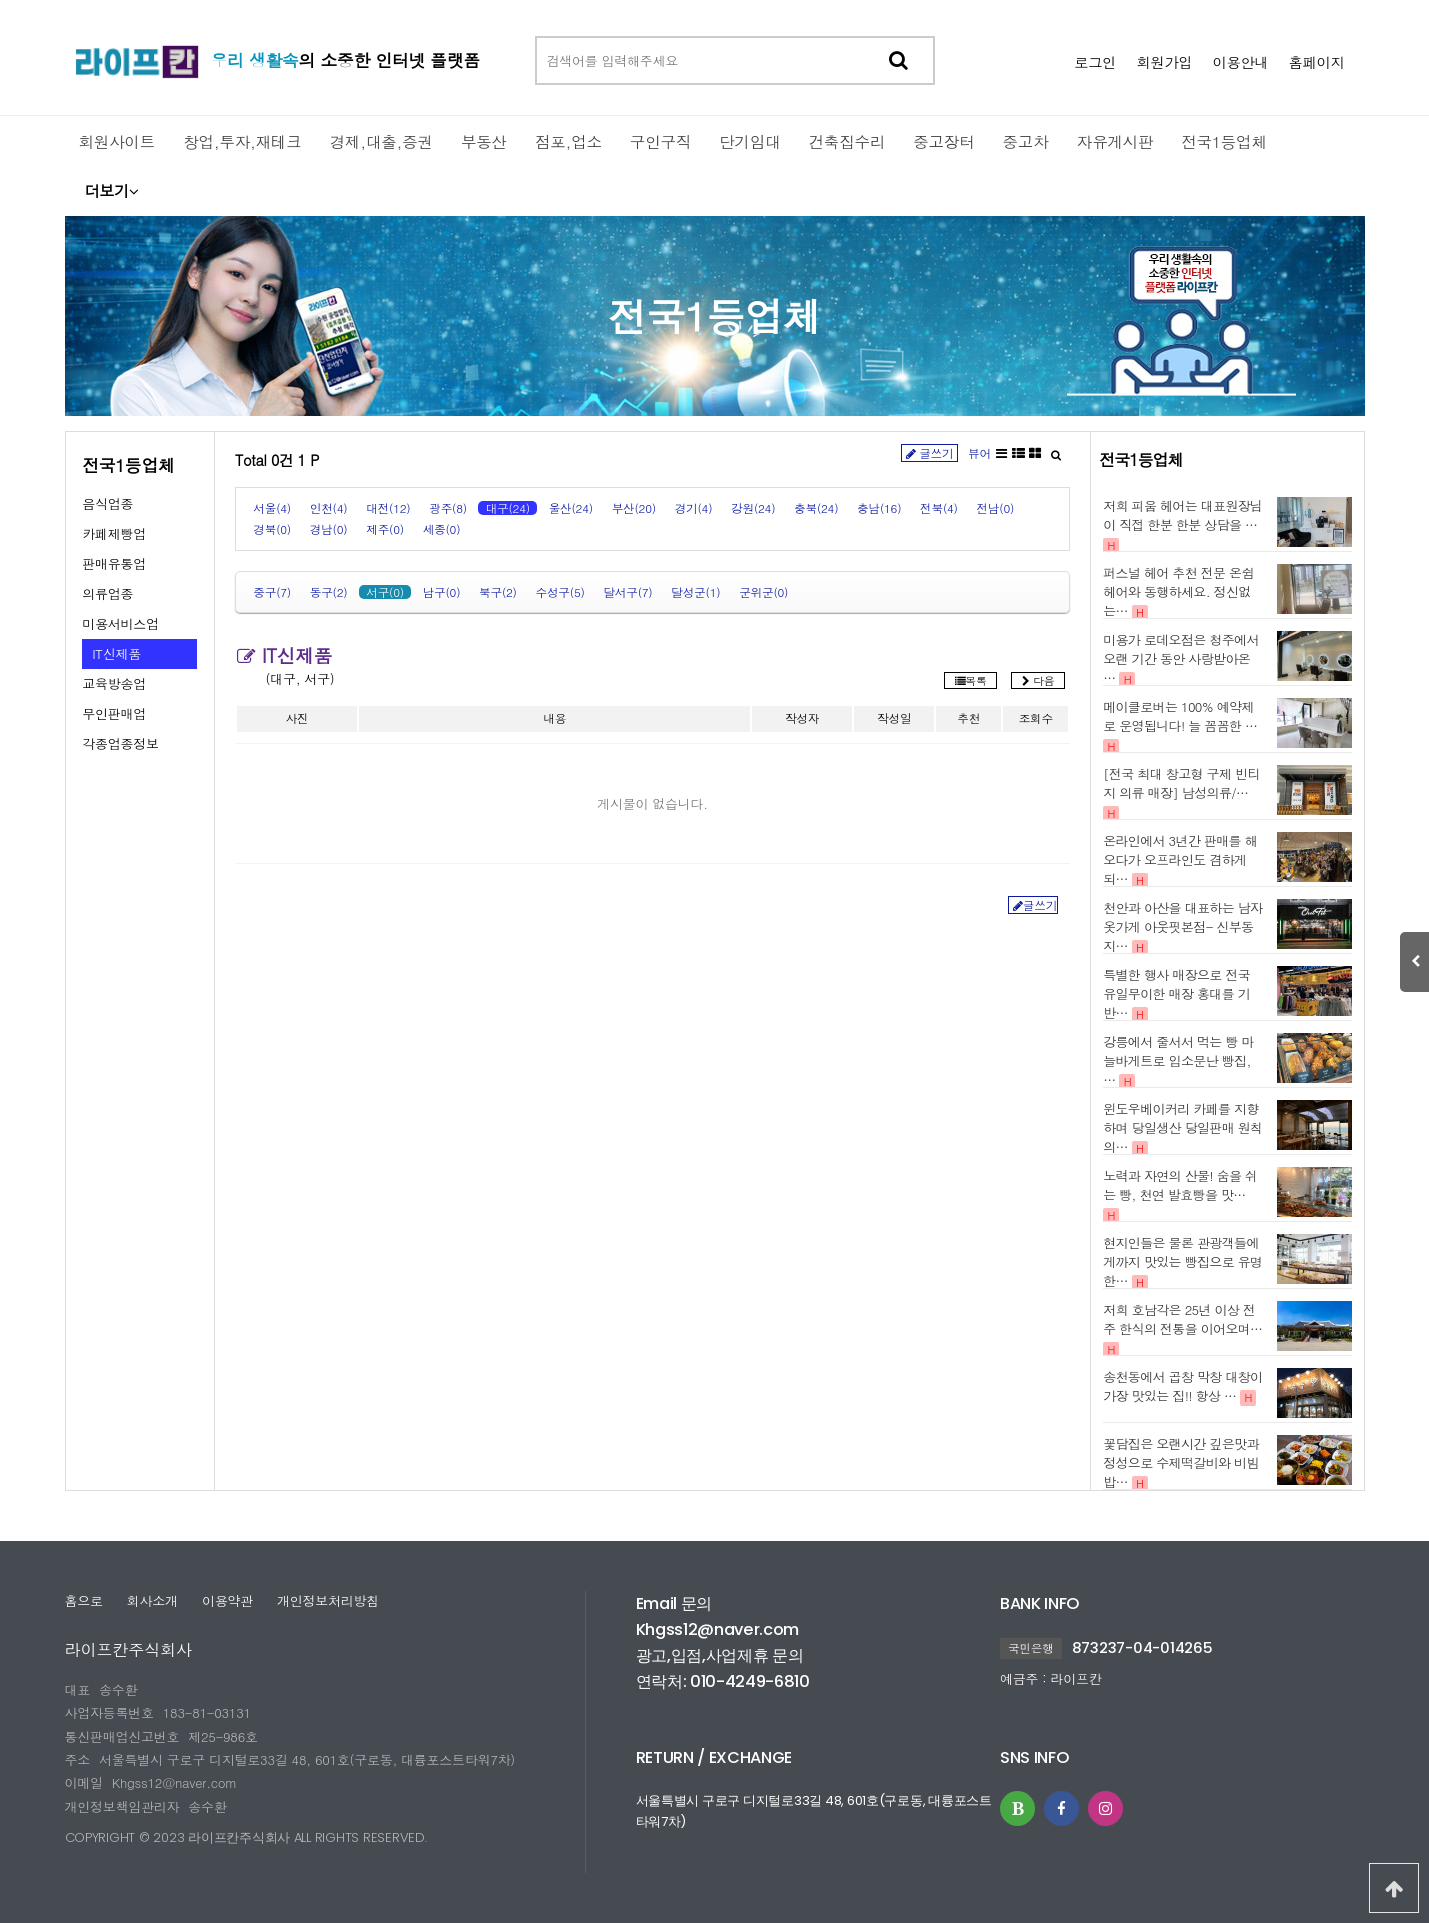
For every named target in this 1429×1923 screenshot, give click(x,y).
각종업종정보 (120, 743)
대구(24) (508, 508)
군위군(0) (763, 592)
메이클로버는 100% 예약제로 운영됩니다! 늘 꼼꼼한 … (1180, 716)
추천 (968, 718)
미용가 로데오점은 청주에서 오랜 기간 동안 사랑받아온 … (1181, 658)
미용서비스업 (120, 623)
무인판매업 (114, 713)
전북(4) (939, 508)
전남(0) (996, 508)
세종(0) (442, 529)
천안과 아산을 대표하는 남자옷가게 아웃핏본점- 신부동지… (1182, 926)
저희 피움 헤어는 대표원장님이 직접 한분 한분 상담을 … (1182, 515)
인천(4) (329, 508)
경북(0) (272, 529)
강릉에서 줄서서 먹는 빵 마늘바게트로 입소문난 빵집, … (1178, 1060)
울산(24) (571, 508)
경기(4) (694, 508)
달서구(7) (627, 592)
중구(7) (272, 592)
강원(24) (753, 508)
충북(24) (816, 508)
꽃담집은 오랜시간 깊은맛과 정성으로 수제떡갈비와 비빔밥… (1181, 1462)
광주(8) (448, 508)
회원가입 (1164, 62)
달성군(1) (695, 592)
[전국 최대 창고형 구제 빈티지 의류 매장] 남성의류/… (1181, 783)
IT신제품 (116, 653)
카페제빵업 (114, 533)
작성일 (894, 718)
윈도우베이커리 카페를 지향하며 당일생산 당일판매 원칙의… (1182, 1127)
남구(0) (442, 592)
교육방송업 (114, 683)
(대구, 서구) (300, 678)
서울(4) (272, 508)
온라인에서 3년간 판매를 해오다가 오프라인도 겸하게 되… (1180, 859)
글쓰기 (929, 453)
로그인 (1095, 62)
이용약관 (227, 1600)
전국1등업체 (714, 315)
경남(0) (329, 529)
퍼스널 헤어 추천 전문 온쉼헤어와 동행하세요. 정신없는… (1178, 591)
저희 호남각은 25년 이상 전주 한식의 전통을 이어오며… (1182, 1319)
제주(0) (385, 529)
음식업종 (107, 503)
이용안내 (1240, 62)
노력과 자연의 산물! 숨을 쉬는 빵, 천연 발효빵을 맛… (1180, 1185)
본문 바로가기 (0, 0)
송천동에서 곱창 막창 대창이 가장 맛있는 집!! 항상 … (1182, 1386)
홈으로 (84, 1600)
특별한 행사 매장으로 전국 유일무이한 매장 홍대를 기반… (1176, 993)
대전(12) (388, 508)
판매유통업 (114, 563)
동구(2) (329, 592)
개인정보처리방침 (328, 1600)
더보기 (112, 190)
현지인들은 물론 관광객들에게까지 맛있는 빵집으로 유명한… (1182, 1261)
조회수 (1036, 718)
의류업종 (107, 593)
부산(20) (634, 508)
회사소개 (152, 1600)
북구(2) (498, 592)
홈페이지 (1316, 62)
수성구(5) (560, 592)
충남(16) (879, 508)
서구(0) (385, 592)
